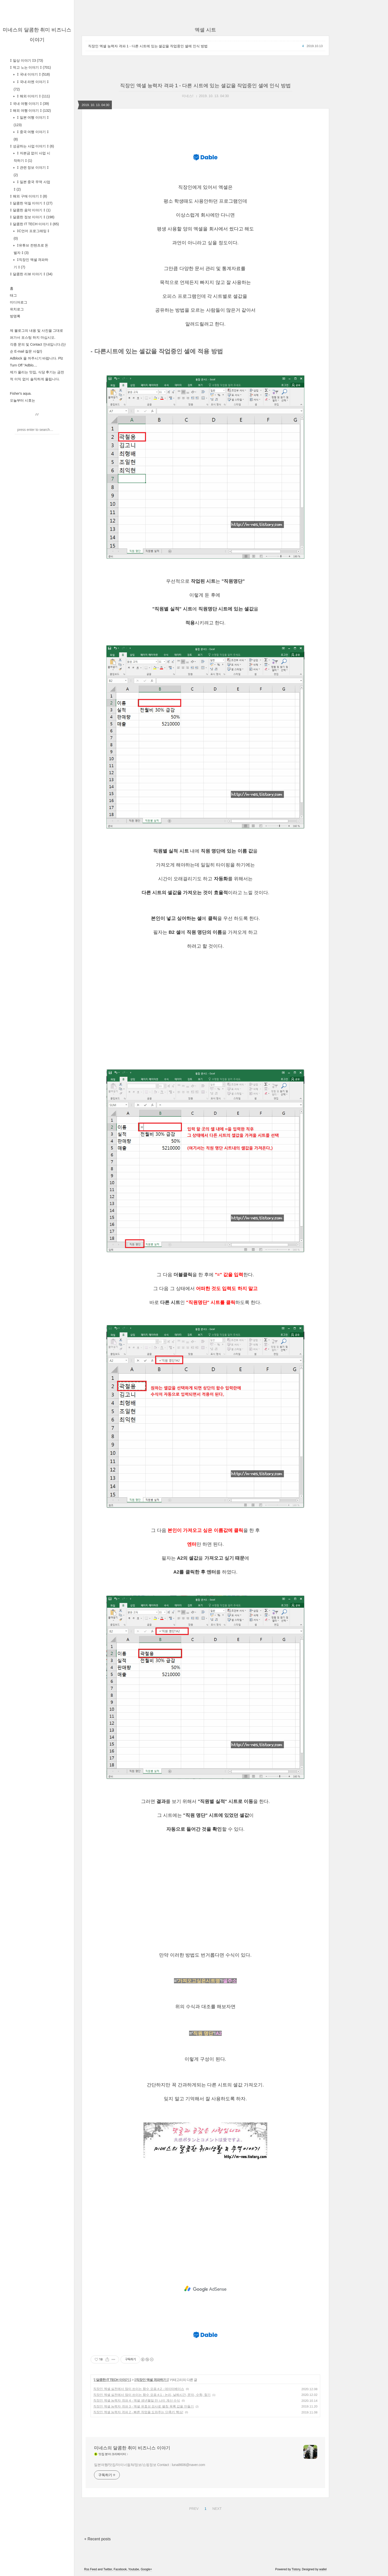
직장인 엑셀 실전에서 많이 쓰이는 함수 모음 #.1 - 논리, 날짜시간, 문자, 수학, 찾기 (152, 2395)
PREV (193, 2508)
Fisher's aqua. (21, 393)
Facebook (120, 2569)
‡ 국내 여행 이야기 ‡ (29, 104)
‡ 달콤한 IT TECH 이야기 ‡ (34, 224)
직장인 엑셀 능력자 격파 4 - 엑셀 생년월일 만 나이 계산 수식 (136, 2400)
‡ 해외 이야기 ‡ (33, 96)
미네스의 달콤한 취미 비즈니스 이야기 (132, 2447)
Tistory (296, 2569)
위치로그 (17, 309)
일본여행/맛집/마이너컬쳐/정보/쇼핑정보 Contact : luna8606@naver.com (149, 2465)
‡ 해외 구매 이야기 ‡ (28, 196)
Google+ (146, 2569)
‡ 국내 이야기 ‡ (33, 74)
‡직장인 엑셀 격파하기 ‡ (151, 2380)
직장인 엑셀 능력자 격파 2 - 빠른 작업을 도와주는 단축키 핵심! (138, 2412)
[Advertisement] (205, 1004)
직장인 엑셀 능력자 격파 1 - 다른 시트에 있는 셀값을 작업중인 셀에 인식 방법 (148, 46)
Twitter (107, 2569)
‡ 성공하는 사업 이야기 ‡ (32, 146)
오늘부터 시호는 (22, 400)
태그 (13, 295)
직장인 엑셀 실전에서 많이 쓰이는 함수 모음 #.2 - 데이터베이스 (138, 2389)
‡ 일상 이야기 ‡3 (26, 60)
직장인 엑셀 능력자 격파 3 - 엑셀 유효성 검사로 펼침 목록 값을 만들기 (143, 2406)
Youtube (133, 2569)
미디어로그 (18, 302)
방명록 (15, 316)
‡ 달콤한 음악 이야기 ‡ (30, 210)
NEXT (216, 2508)
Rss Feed (90, 2569)
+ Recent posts (97, 2539)
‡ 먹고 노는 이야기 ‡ (30, 67)
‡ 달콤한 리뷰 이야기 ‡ (31, 274)
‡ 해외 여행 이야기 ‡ (30, 110)
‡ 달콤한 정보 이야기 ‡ (32, 217)
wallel (323, 2569)
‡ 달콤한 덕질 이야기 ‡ (31, 203)
